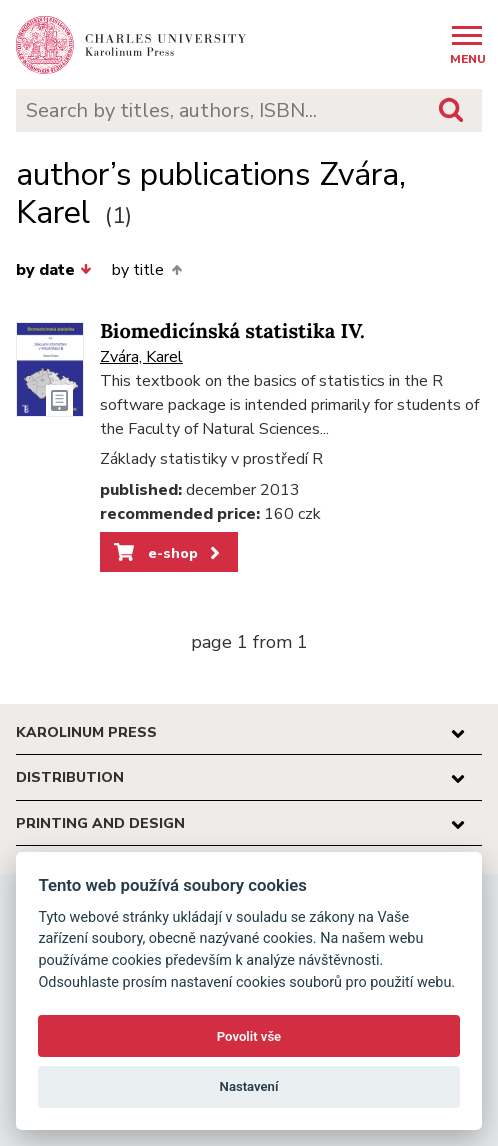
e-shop (168, 553)
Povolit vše (249, 1036)
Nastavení (249, 1086)
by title (146, 270)
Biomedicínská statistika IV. (232, 331)
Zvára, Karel (141, 357)
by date (54, 270)
